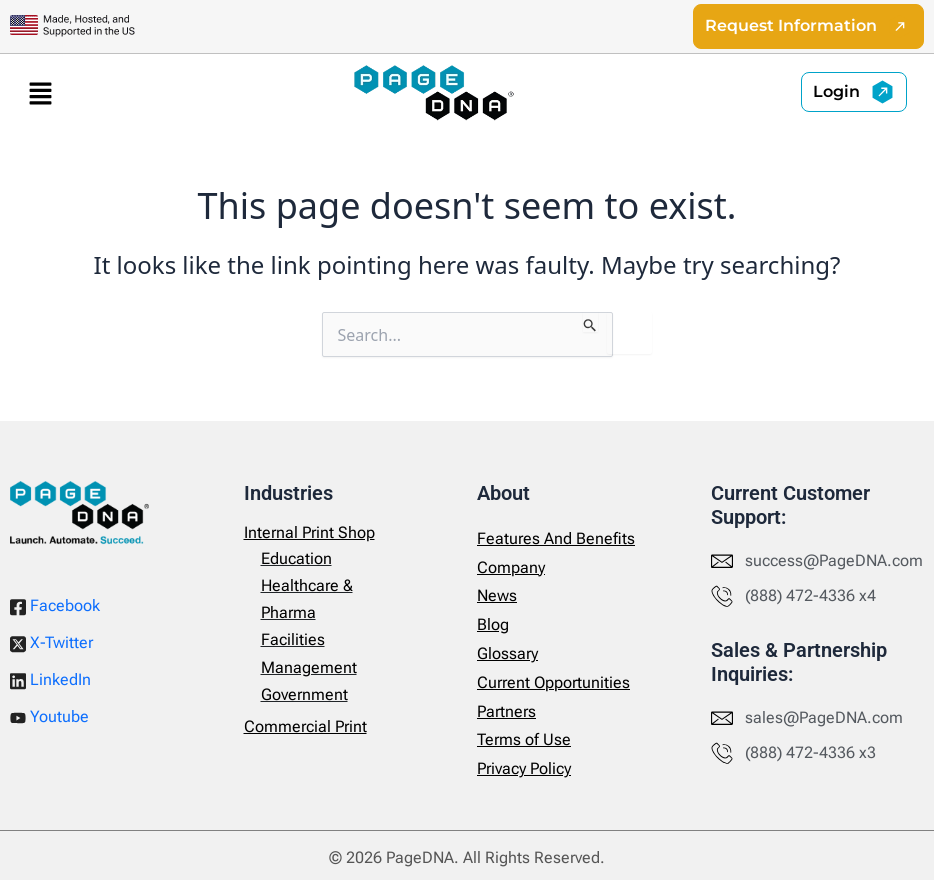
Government (304, 694)
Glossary (507, 653)
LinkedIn (50, 680)
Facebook (55, 606)
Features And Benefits (556, 538)
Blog (493, 624)
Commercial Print (305, 726)
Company (511, 567)
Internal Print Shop (309, 532)
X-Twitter (51, 643)
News (497, 596)
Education (296, 558)
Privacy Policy (524, 768)
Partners (506, 711)
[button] (40, 93)
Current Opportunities (553, 682)
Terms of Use (524, 740)
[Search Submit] (590, 323)
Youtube (49, 716)
